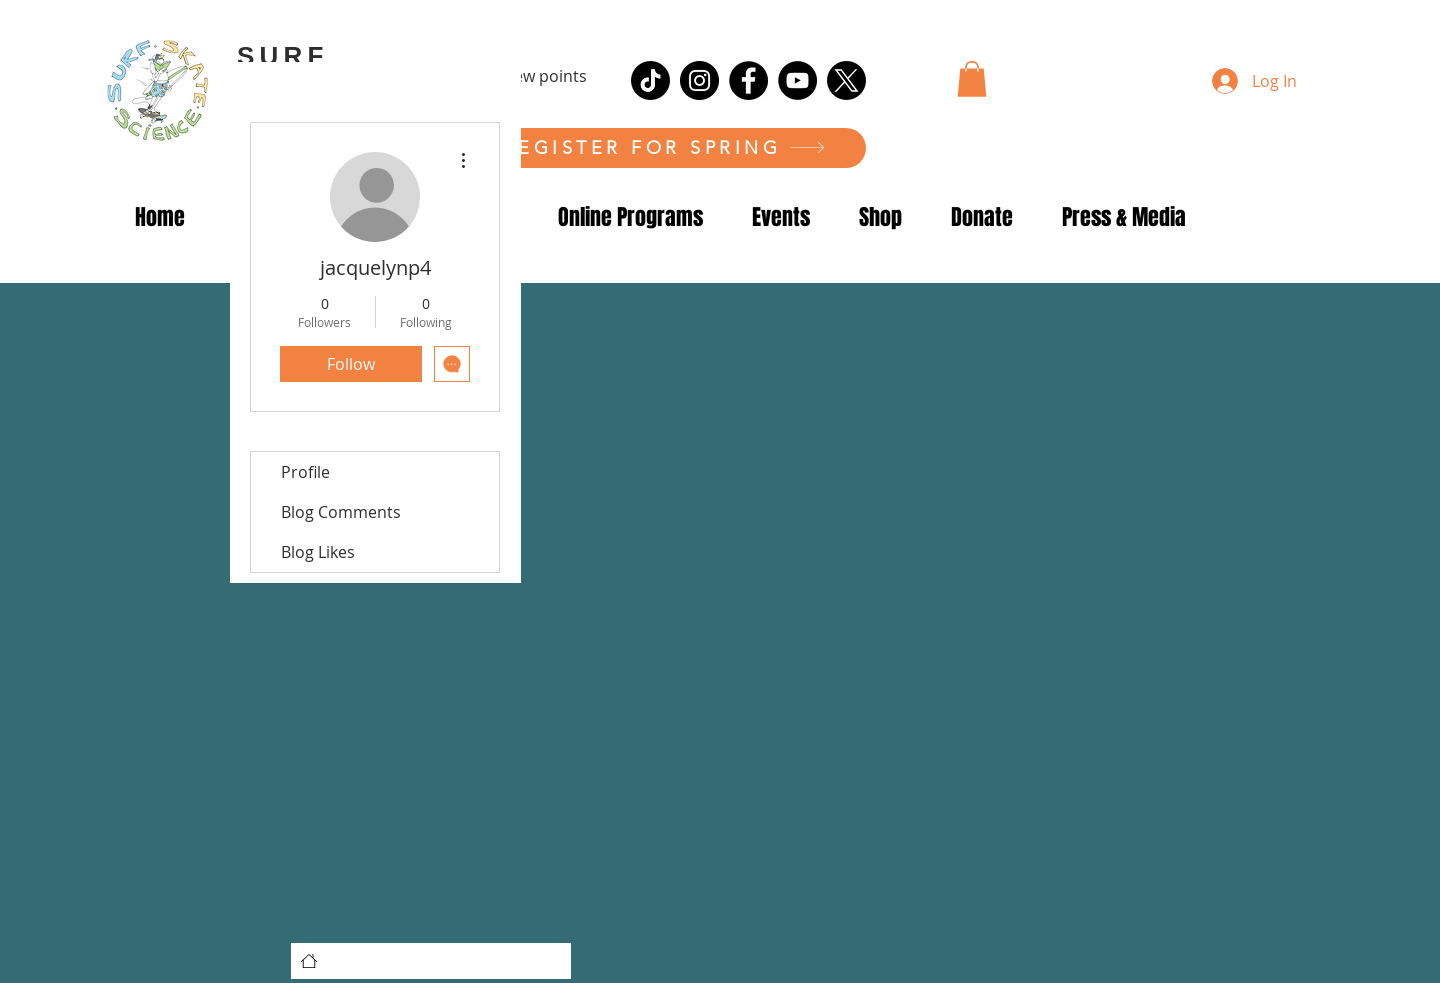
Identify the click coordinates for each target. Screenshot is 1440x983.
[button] (972, 79)
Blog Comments (341, 512)
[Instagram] (699, 80)
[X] (846, 80)
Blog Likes (318, 552)
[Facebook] (748, 80)
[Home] (309, 961)
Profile (305, 472)
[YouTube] (797, 80)
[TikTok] (650, 80)
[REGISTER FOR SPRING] (664, 148)
